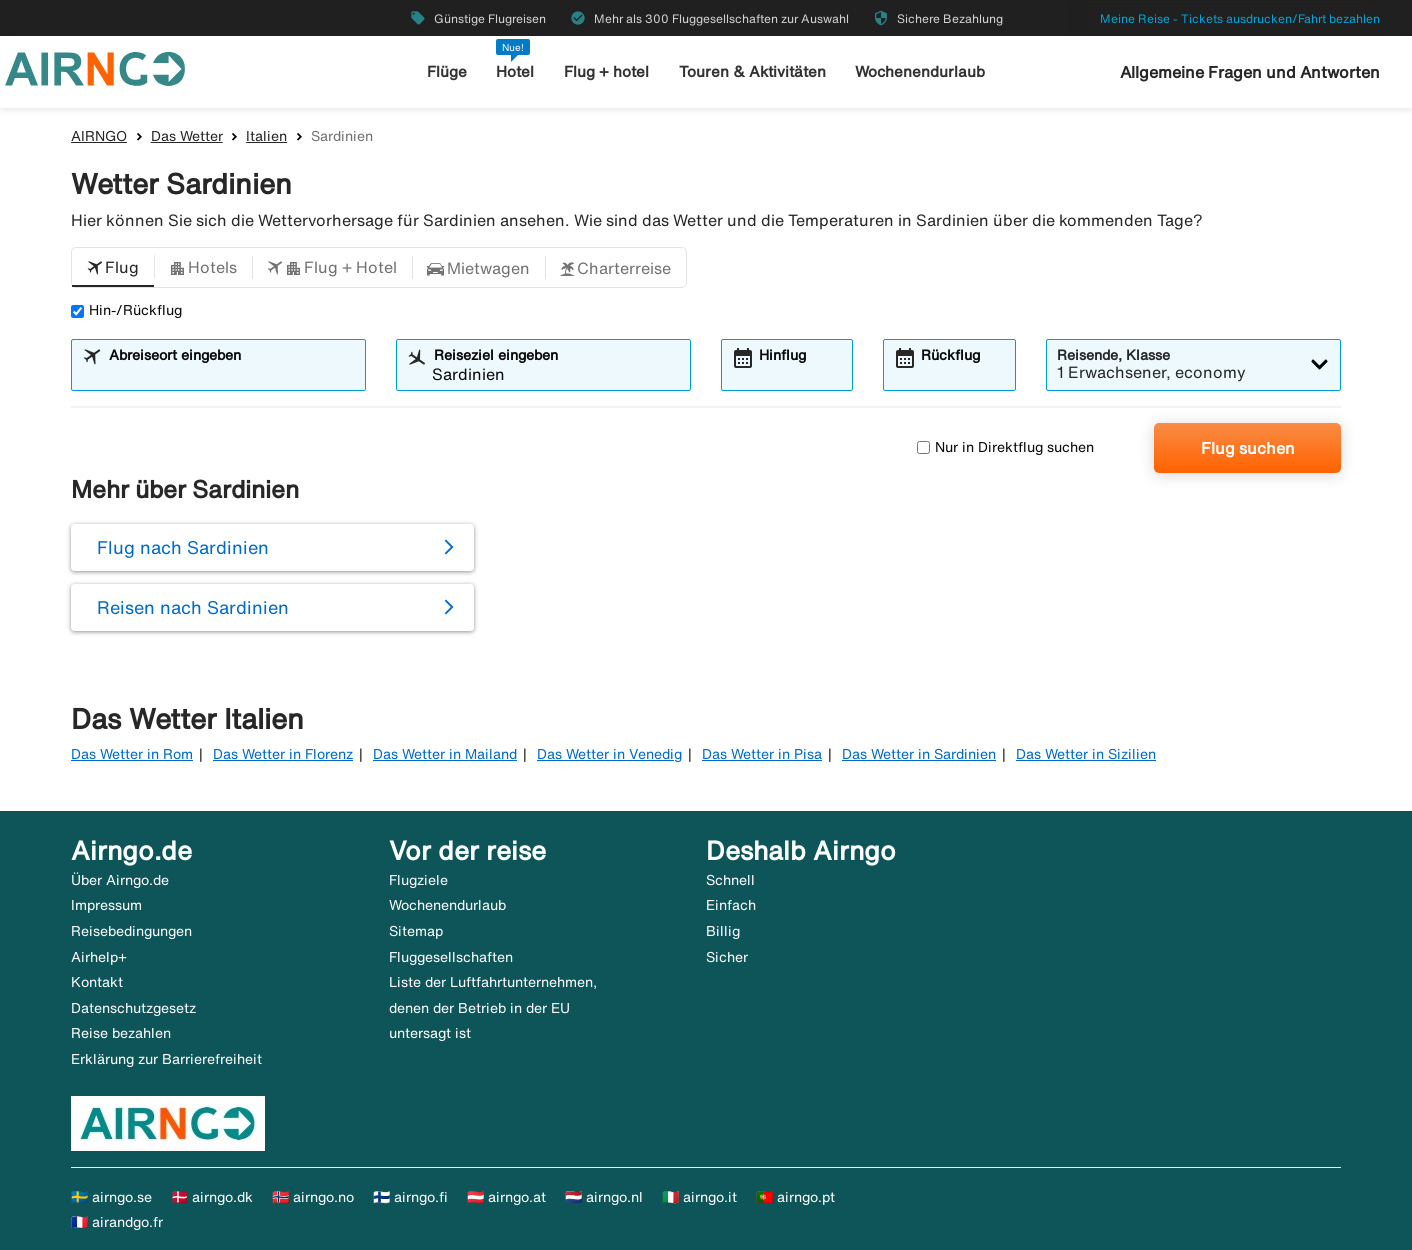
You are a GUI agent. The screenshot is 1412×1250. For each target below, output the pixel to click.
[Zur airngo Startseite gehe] (95, 67)
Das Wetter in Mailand (445, 754)
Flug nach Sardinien (183, 547)
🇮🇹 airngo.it (699, 1197)
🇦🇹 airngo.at (506, 1197)
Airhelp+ (99, 957)
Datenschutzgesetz (133, 1008)
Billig (723, 931)
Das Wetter (187, 136)
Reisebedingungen (131, 931)
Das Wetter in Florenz (283, 754)
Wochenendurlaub (920, 71)
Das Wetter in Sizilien (1086, 754)
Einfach (731, 905)
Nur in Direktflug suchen (1005, 447)
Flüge (447, 71)
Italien (266, 136)
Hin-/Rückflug (126, 310)
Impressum (106, 905)
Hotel (515, 71)
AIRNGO (99, 136)
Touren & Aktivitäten (752, 71)
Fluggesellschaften (451, 957)
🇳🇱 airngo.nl (604, 1197)
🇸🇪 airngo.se (111, 1197)
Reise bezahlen (121, 1033)
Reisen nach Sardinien (193, 607)
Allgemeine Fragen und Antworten (1250, 72)
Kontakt (97, 982)
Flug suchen (1248, 448)
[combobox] (231, 374)
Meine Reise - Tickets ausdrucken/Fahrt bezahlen (1240, 18)
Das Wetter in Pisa (762, 754)
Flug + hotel (606, 71)
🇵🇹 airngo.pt (795, 1197)
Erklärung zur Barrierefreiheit (166, 1059)
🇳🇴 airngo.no (313, 1197)
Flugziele (418, 880)
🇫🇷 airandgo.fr (117, 1222)
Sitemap (416, 931)
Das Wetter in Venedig (609, 754)
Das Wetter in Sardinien (919, 754)
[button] (113, 268)
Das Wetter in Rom (132, 754)
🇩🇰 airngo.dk (212, 1197)
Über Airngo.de (120, 880)
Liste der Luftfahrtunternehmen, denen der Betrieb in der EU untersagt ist (493, 1007)
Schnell (730, 880)
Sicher (727, 957)
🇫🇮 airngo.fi (410, 1197)
